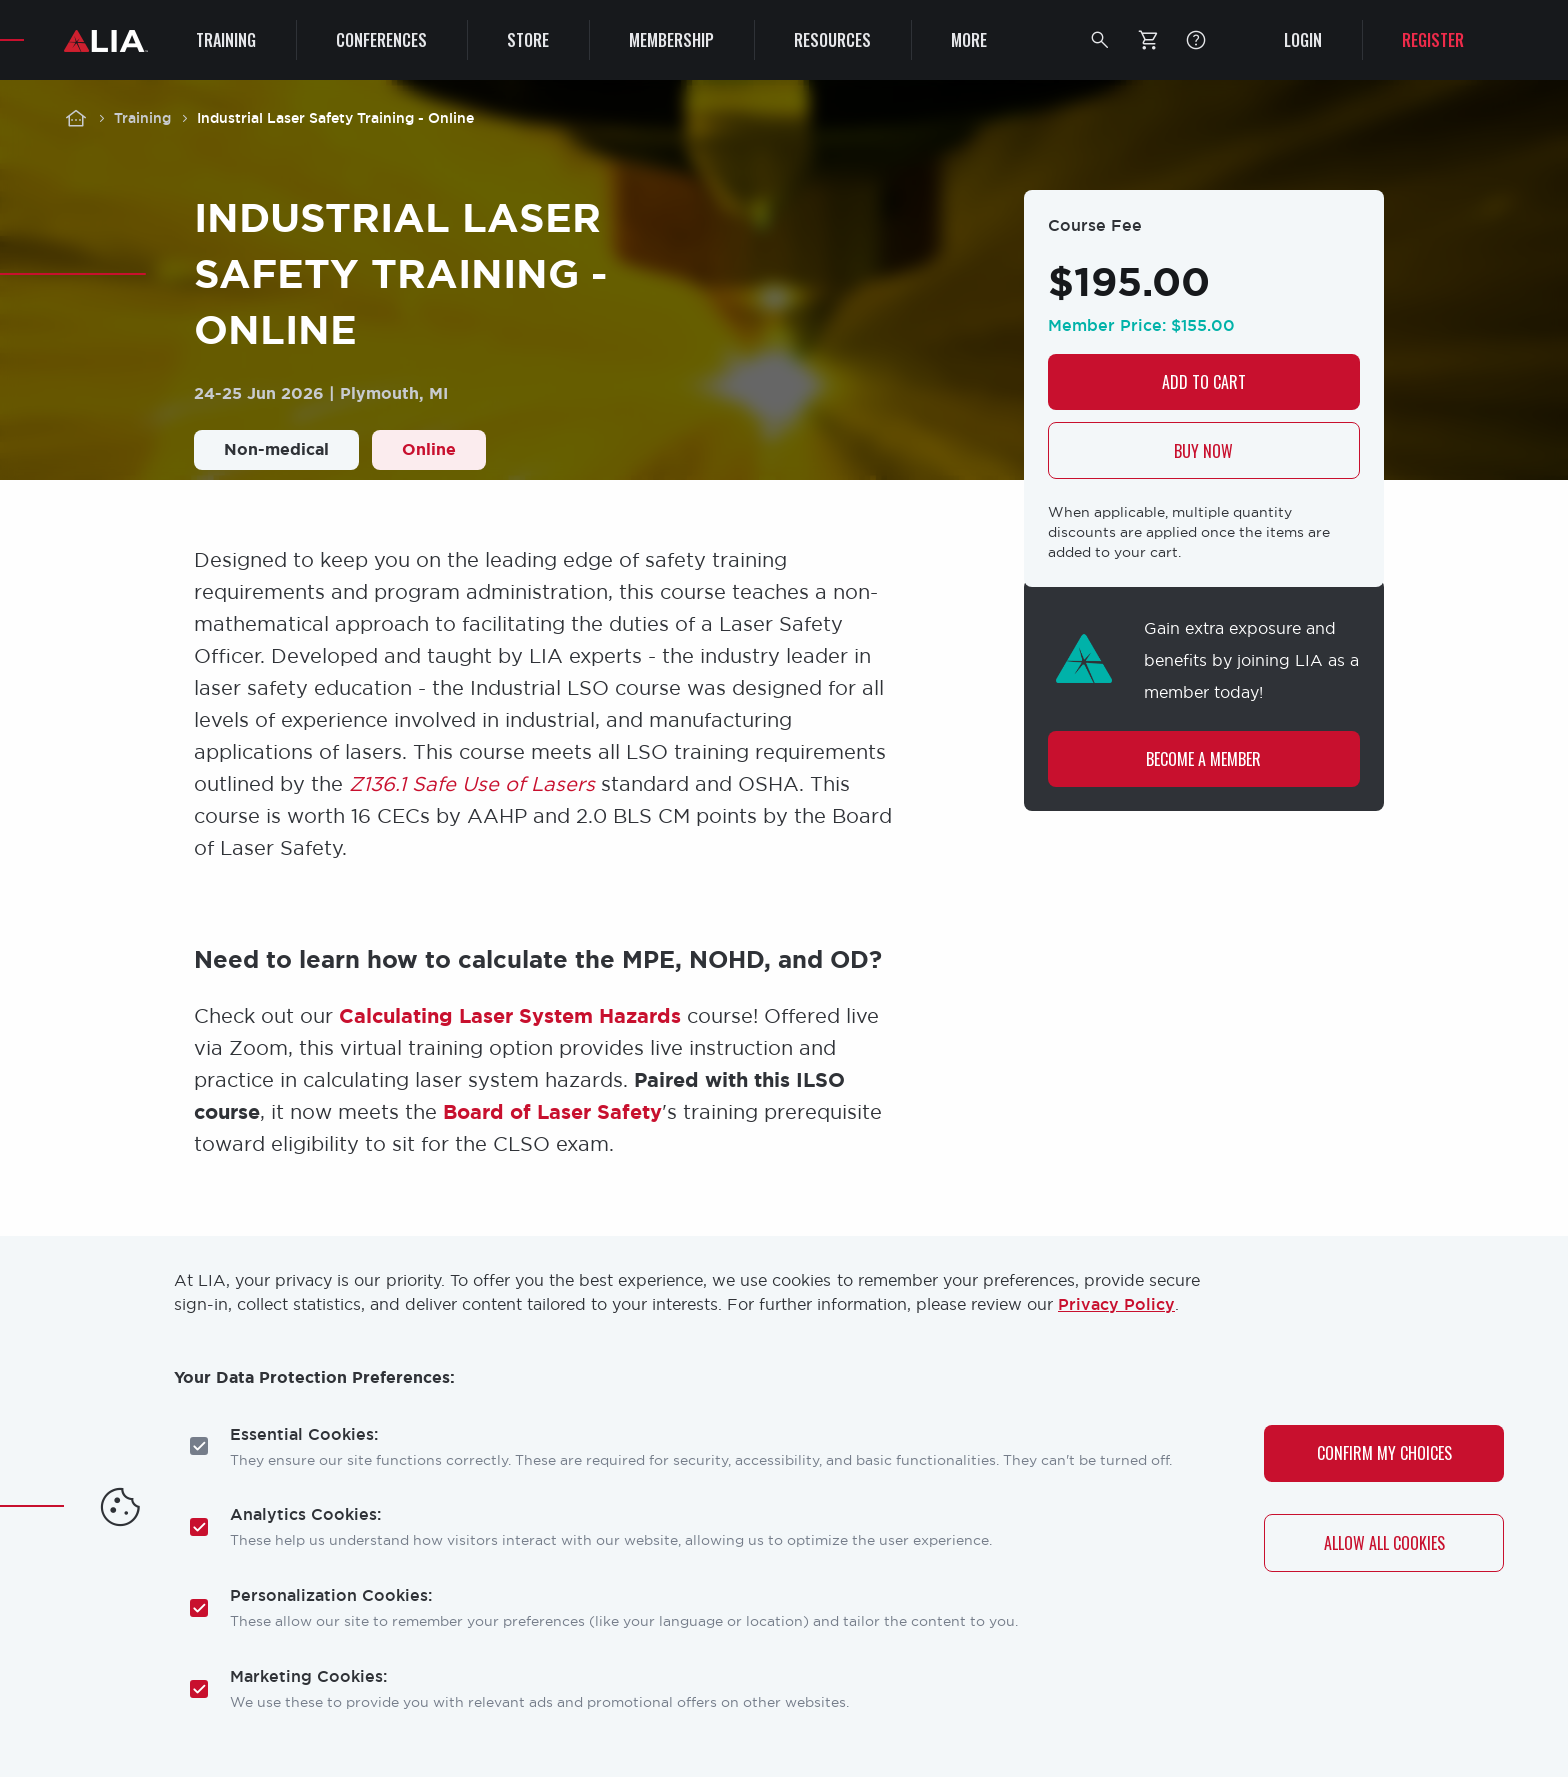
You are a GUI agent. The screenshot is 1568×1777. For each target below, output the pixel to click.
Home (76, 118)
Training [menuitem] (226, 40)
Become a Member (1203, 760)
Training (142, 118)
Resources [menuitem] (832, 40)
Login (1303, 40)
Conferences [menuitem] (381, 40)
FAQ (1196, 40)
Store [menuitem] (528, 40)
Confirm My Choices (1384, 1453)
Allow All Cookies (1384, 1543)
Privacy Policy (1116, 1304)
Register (1433, 40)
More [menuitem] (969, 40)
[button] (1100, 40)
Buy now (1203, 451)
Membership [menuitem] (671, 40)
